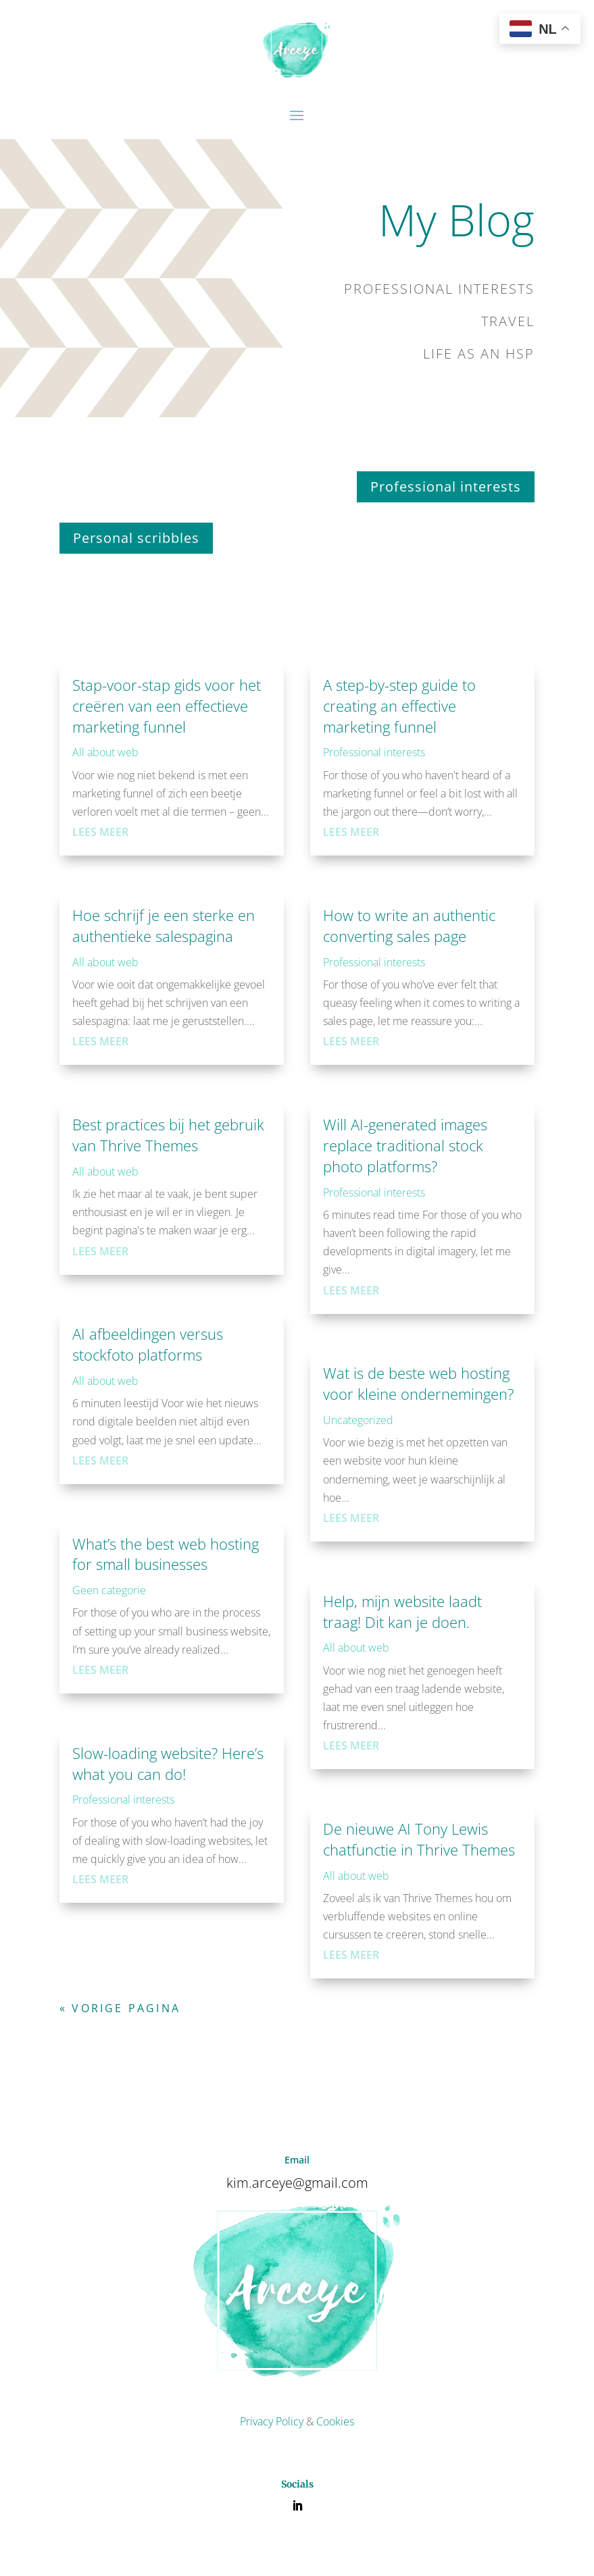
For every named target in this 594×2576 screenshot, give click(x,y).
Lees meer (100, 831)
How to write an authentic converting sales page (409, 925)
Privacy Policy (271, 2421)
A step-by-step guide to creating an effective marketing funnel (399, 706)
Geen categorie (109, 1590)
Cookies (335, 2421)
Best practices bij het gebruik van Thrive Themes (168, 1134)
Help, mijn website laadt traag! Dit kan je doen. (402, 1611)
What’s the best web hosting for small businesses (165, 1554)
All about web (105, 752)
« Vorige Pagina (119, 2008)
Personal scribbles (136, 538)
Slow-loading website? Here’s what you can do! (168, 1763)
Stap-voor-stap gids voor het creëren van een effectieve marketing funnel (166, 706)
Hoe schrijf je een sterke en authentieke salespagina (163, 925)
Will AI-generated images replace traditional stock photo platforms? (405, 1145)
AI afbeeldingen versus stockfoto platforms (147, 1344)
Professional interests (445, 486)
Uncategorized (358, 1420)
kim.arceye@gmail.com (297, 2183)
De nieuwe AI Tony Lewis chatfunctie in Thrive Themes (419, 1839)
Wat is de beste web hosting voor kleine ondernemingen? (418, 1383)
